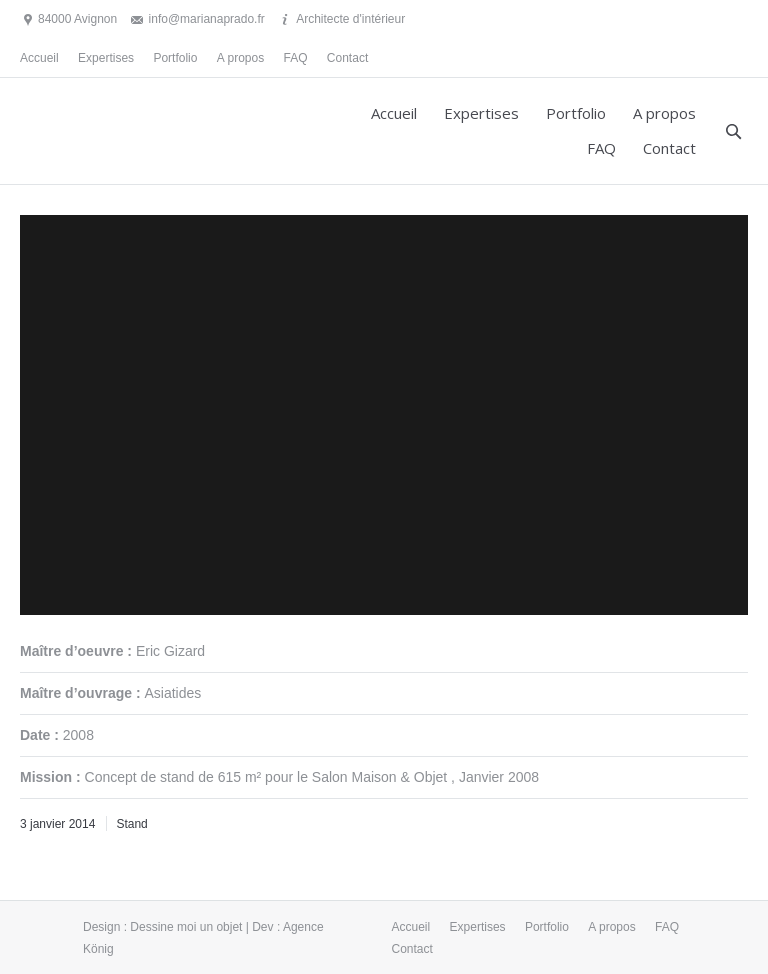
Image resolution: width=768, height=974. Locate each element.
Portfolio (175, 58)
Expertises (106, 58)
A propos (240, 58)
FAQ (296, 58)
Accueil (39, 58)
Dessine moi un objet (186, 927)
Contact (347, 58)
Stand (131, 824)
